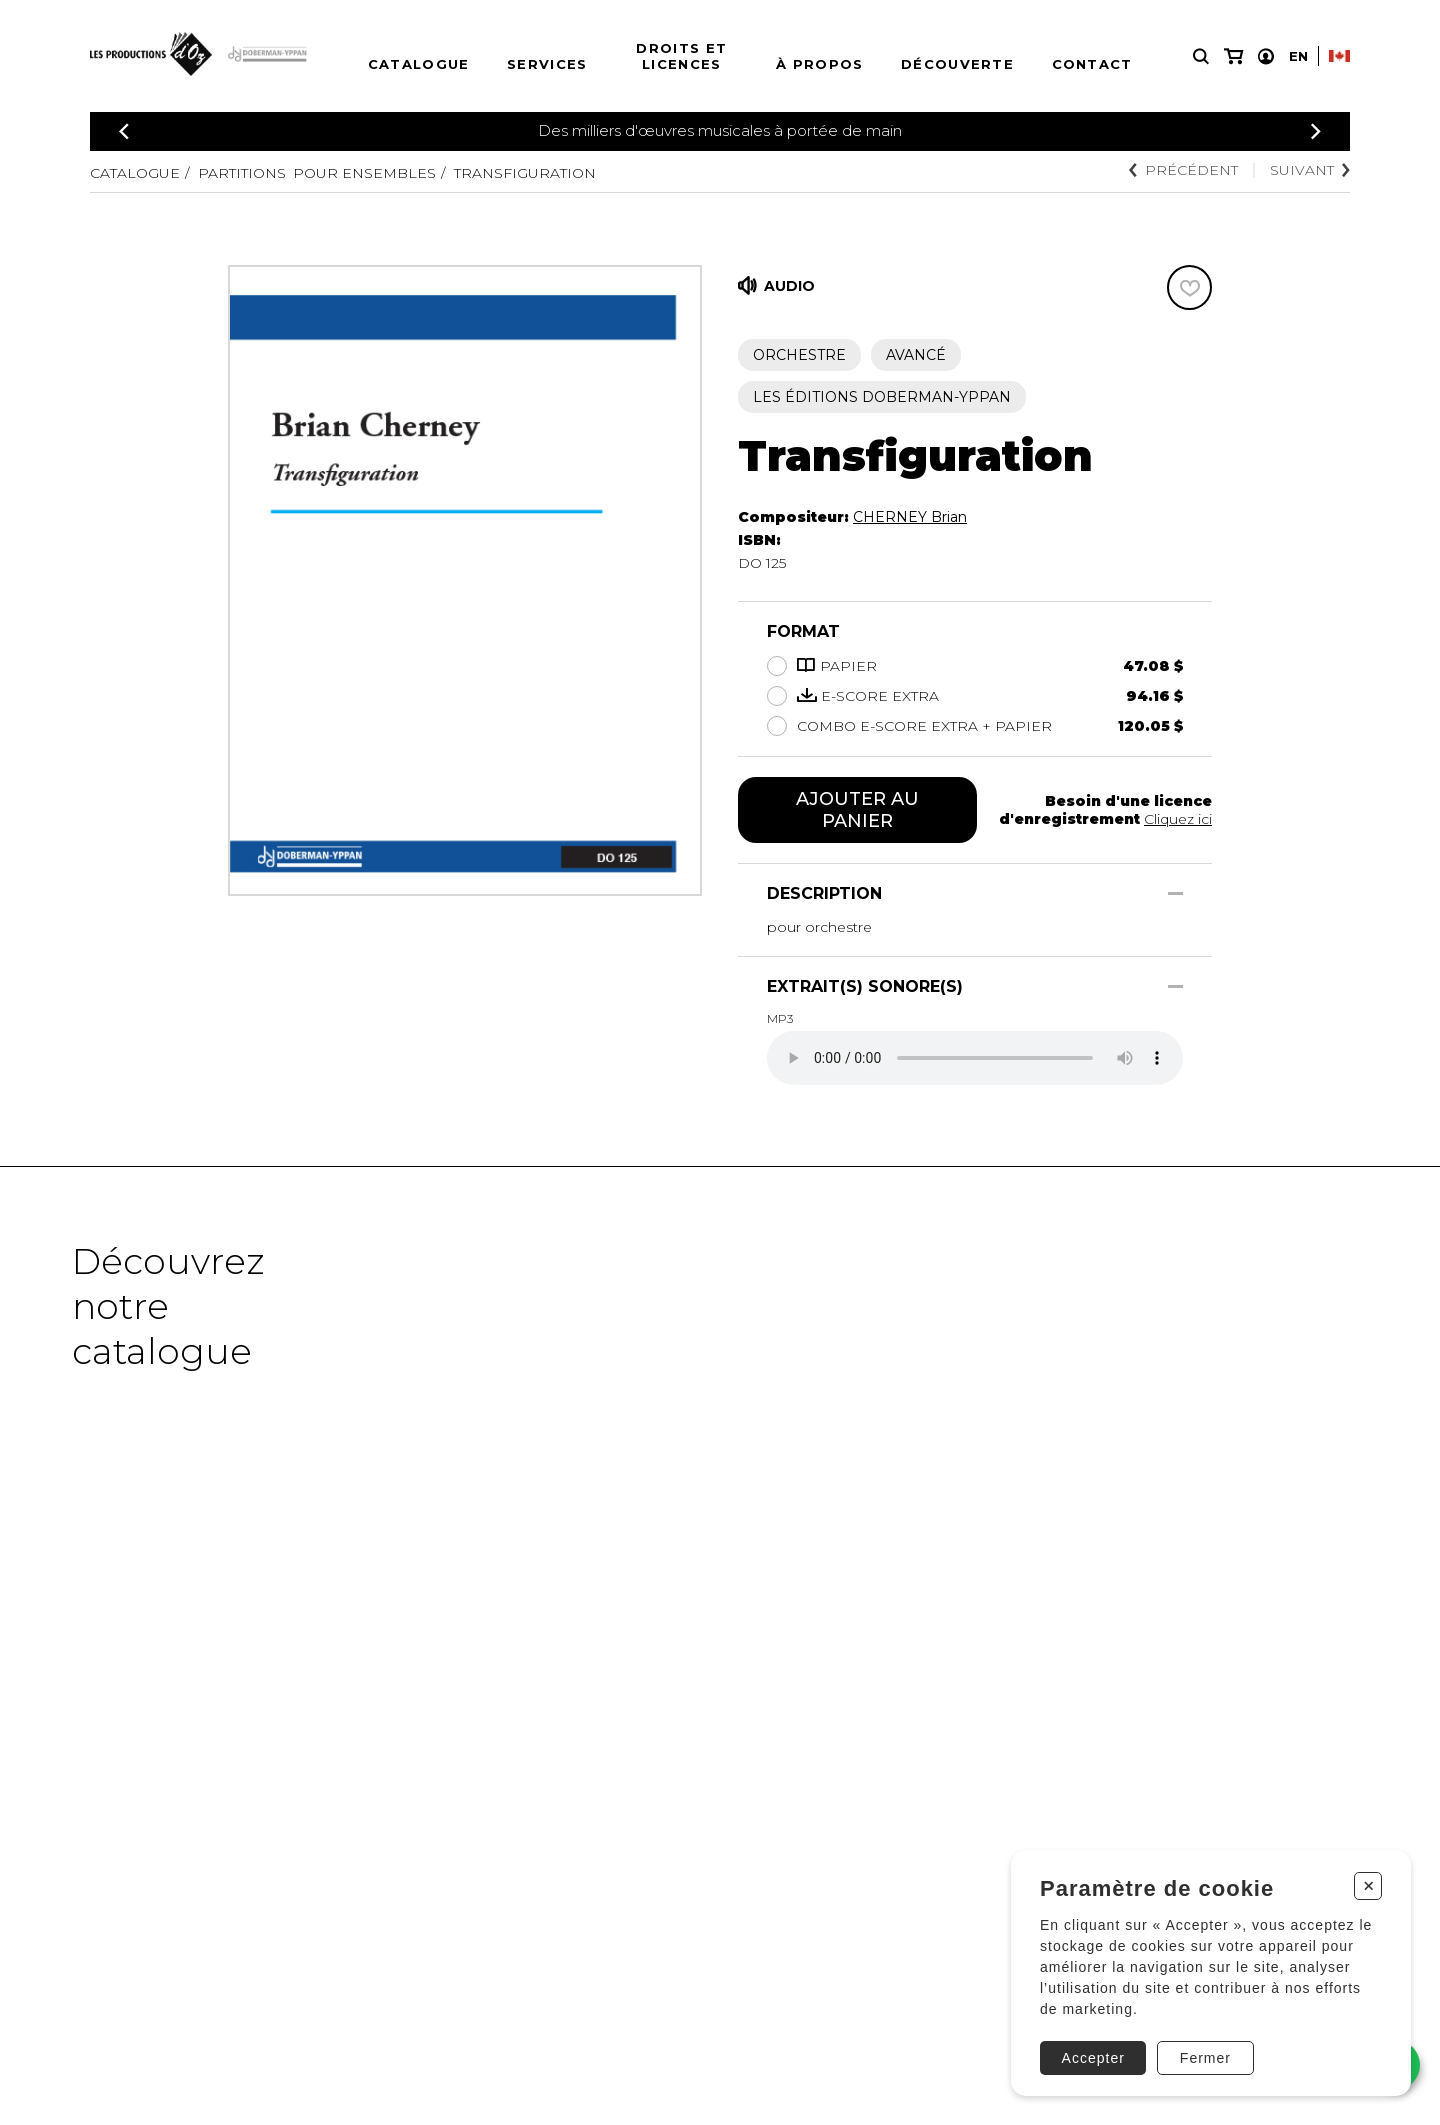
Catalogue (419, 64)
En (1298, 56)
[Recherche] (1201, 56)
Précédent (1183, 170)
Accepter (1093, 2058)
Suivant (1310, 170)
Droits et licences (681, 56)
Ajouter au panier (857, 810)
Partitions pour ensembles (317, 173)
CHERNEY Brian (910, 517)
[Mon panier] (1233, 56)
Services (547, 64)
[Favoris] (1189, 287)
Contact (1092, 64)
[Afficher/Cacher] (1175, 893)
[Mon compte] (1266, 56)
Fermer (1205, 2058)
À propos (819, 64)
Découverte (957, 64)
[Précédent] (124, 131)
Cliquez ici (1178, 819)
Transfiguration (525, 173)
